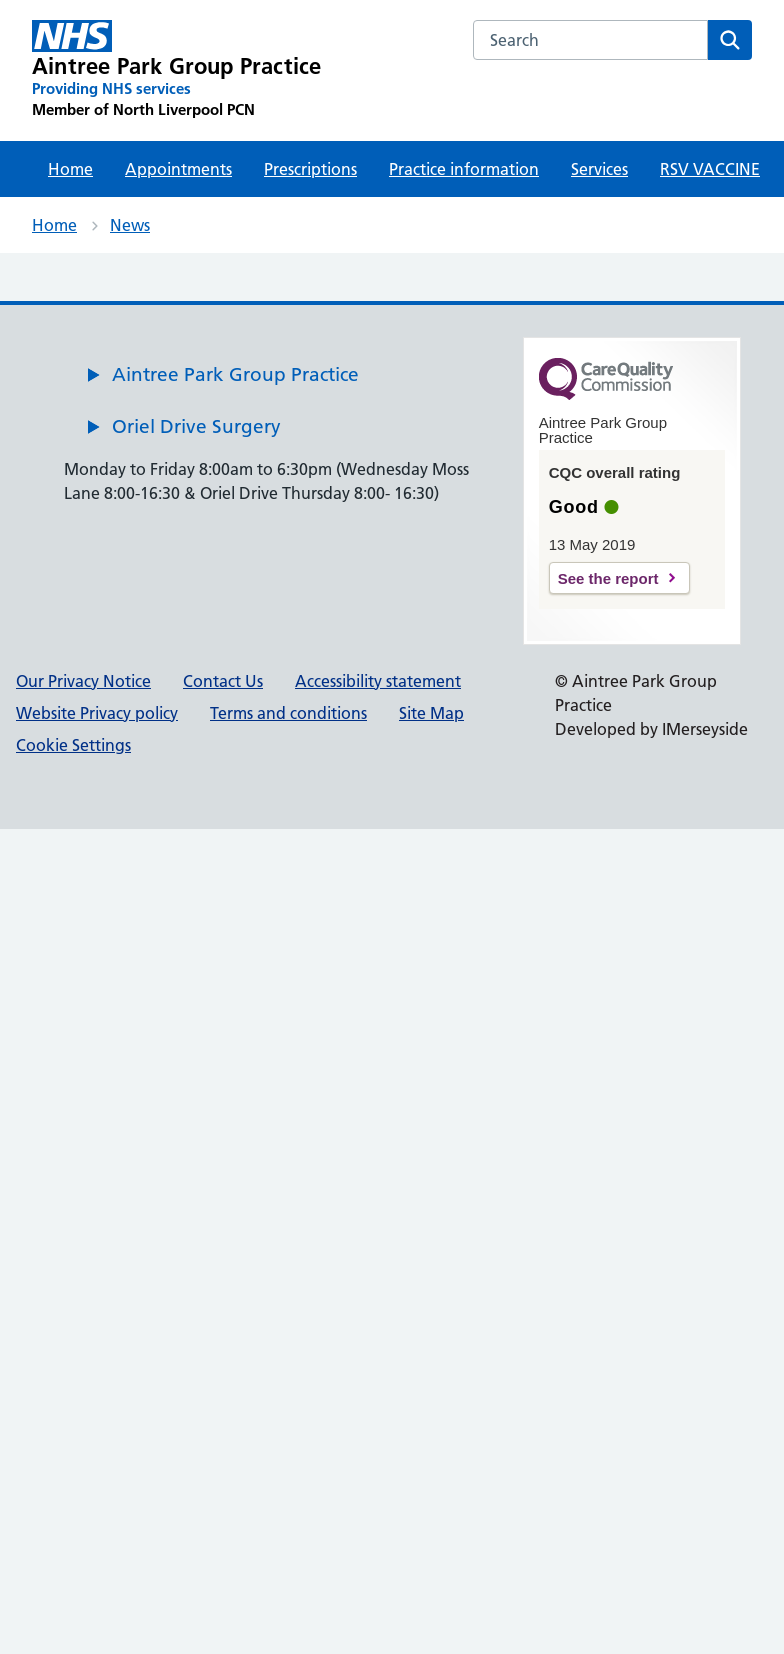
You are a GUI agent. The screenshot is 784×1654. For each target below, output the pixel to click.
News (130, 225)
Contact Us (223, 681)
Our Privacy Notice (83, 681)
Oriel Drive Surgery (196, 426)
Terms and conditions (288, 713)
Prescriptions (310, 169)
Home (70, 169)
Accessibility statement (378, 681)
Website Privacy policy (97, 713)
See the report (608, 578)
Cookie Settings (73, 745)
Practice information (464, 169)
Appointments (178, 169)
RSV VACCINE (710, 169)
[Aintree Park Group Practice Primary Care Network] (176, 70)
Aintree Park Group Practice (235, 374)
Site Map (431, 713)
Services (599, 169)
